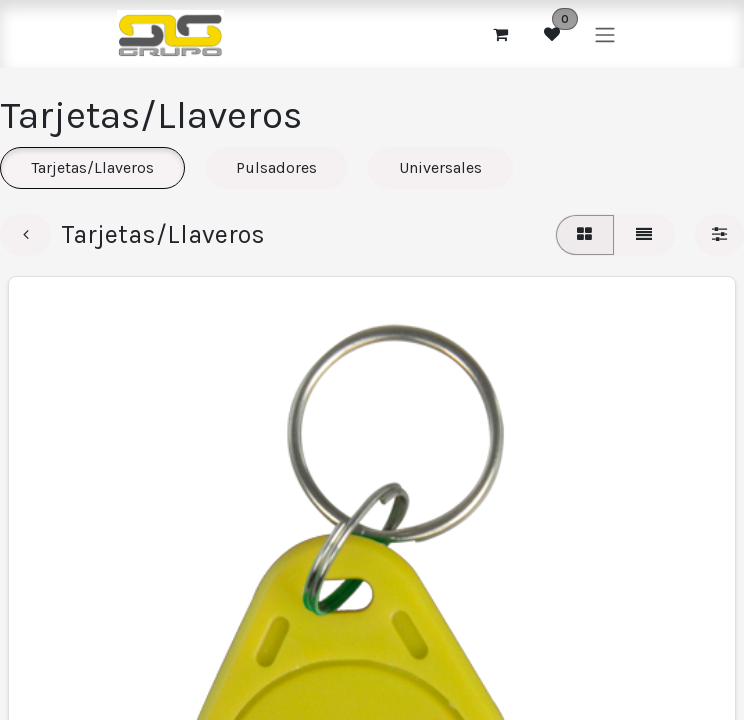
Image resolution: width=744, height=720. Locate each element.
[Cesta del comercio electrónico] (500, 34)
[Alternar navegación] (605, 33)
